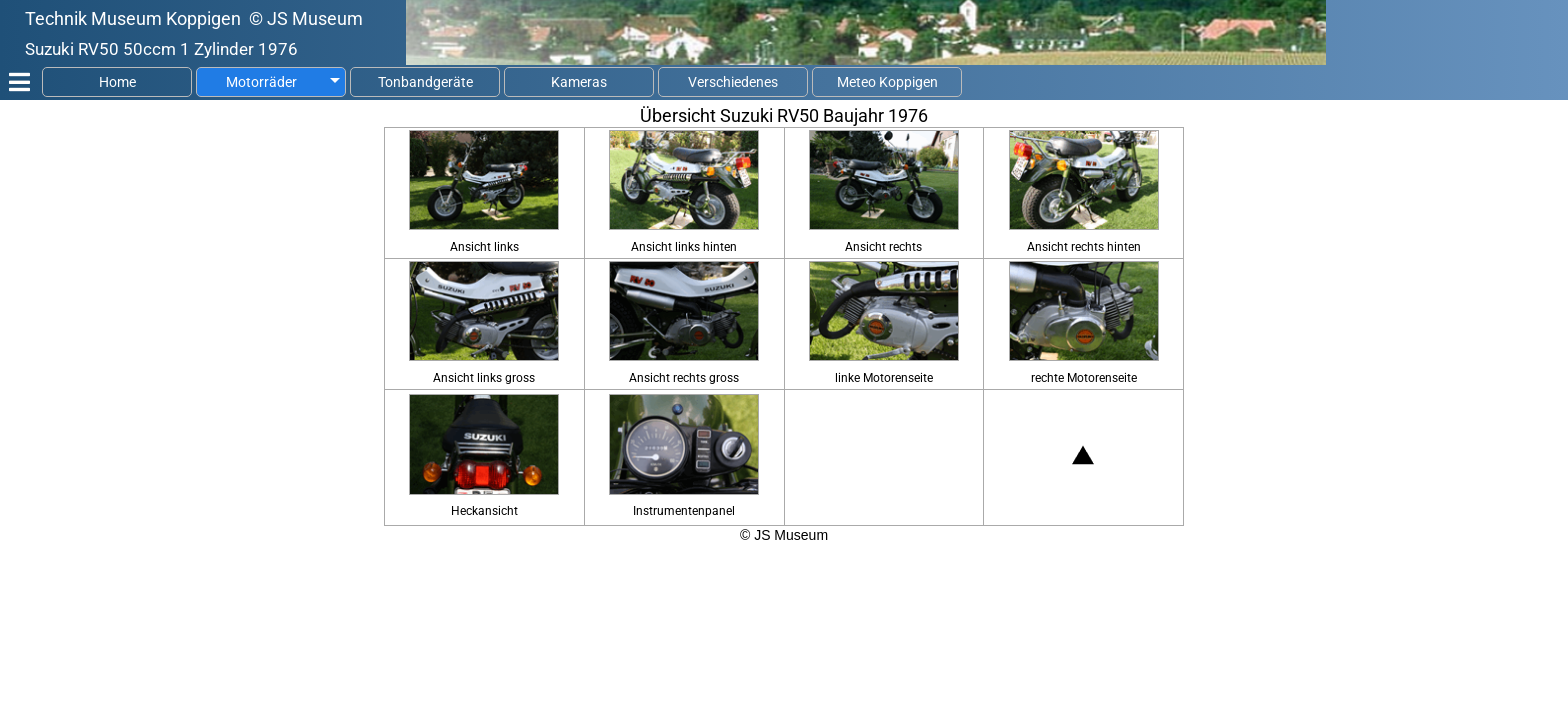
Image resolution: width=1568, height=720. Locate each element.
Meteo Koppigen (887, 82)
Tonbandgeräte (425, 82)
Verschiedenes (733, 82)
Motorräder (261, 82)
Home (117, 82)
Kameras (579, 82)
